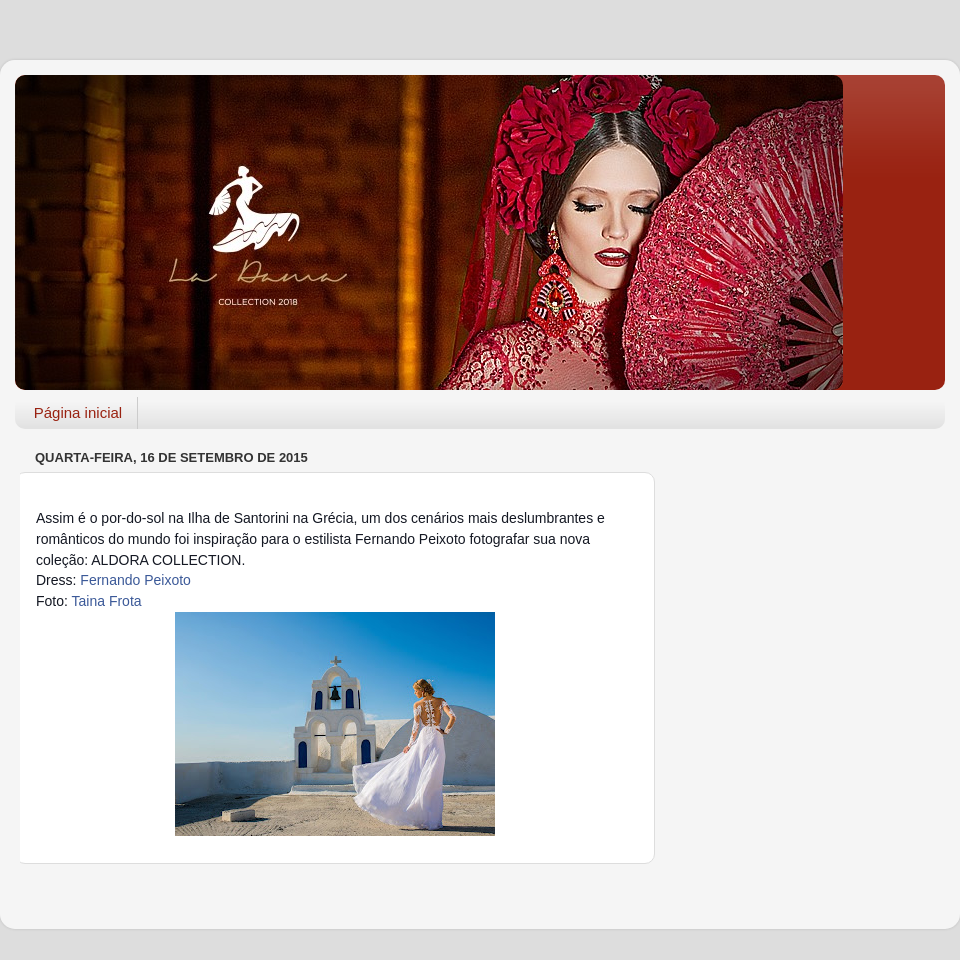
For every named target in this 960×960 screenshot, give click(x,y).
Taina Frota (107, 601)
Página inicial (78, 412)
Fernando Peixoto (135, 580)
